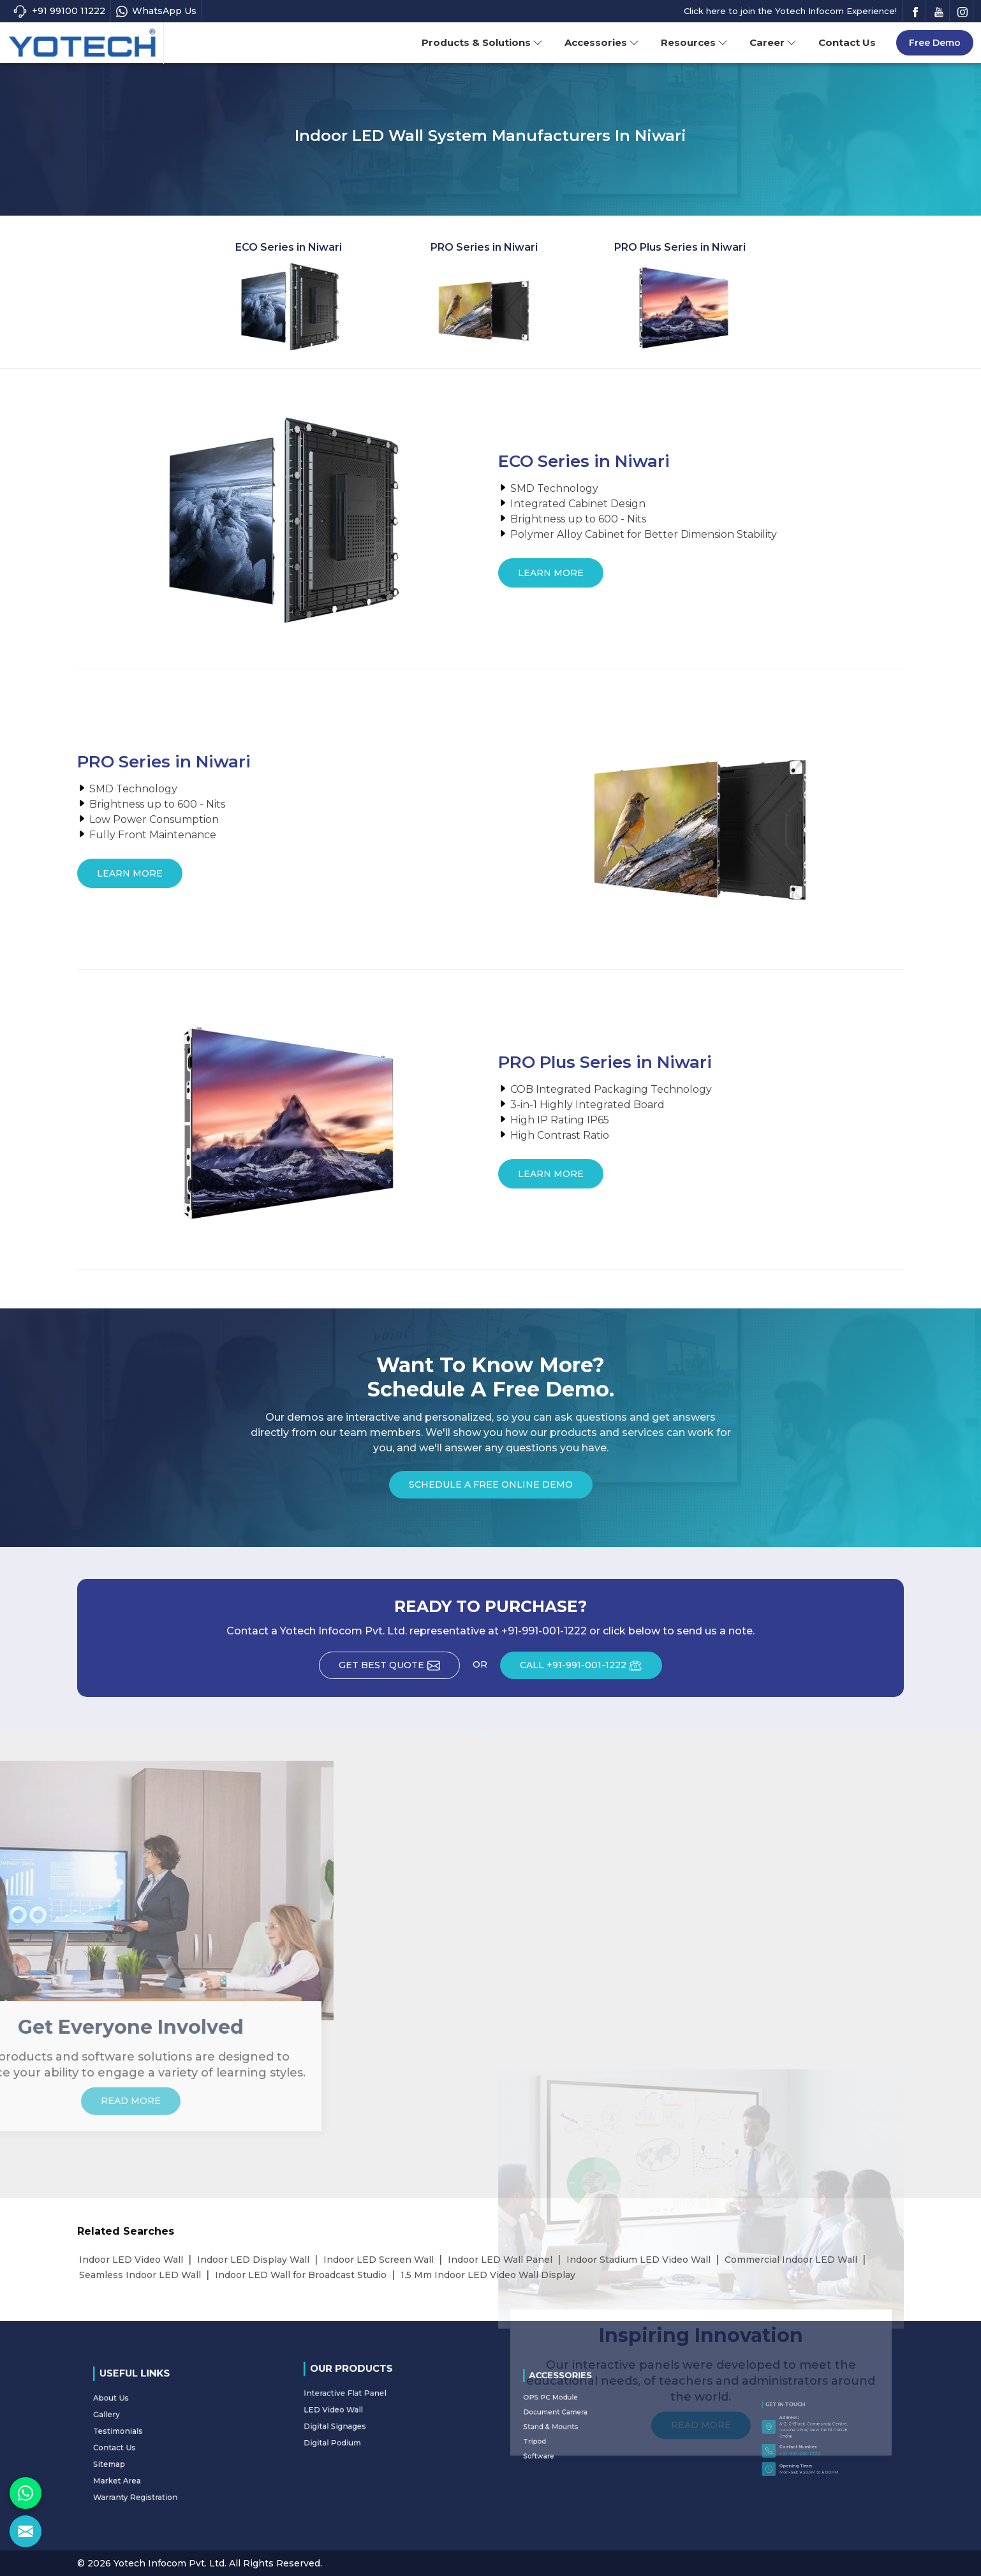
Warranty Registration (160, 2459)
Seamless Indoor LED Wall (140, 2275)
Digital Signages (366, 2414)
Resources (694, 42)
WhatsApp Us (156, 11)
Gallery (149, 2429)
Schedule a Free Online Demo (491, 1489)
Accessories (601, 42)
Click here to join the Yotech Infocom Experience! (790, 11)
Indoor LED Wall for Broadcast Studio (301, 2275)
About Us (151, 2422)
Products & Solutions (482, 42)
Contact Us (847, 42)
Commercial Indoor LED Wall (791, 2259)
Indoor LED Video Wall (131, 2259)
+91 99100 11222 (59, 11)
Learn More (551, 577)
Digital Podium (365, 2420)
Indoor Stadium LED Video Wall (638, 2259)
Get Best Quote (399, 1669)
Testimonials (153, 2434)
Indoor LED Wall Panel (500, 2259)
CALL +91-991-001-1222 (591, 1669)
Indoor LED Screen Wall (378, 2259)
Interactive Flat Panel (370, 2402)
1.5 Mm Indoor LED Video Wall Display (488, 2275)
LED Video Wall (366, 2408)
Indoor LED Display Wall (253, 2259)
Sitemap (150, 2447)
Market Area (153, 2453)
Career (773, 42)
